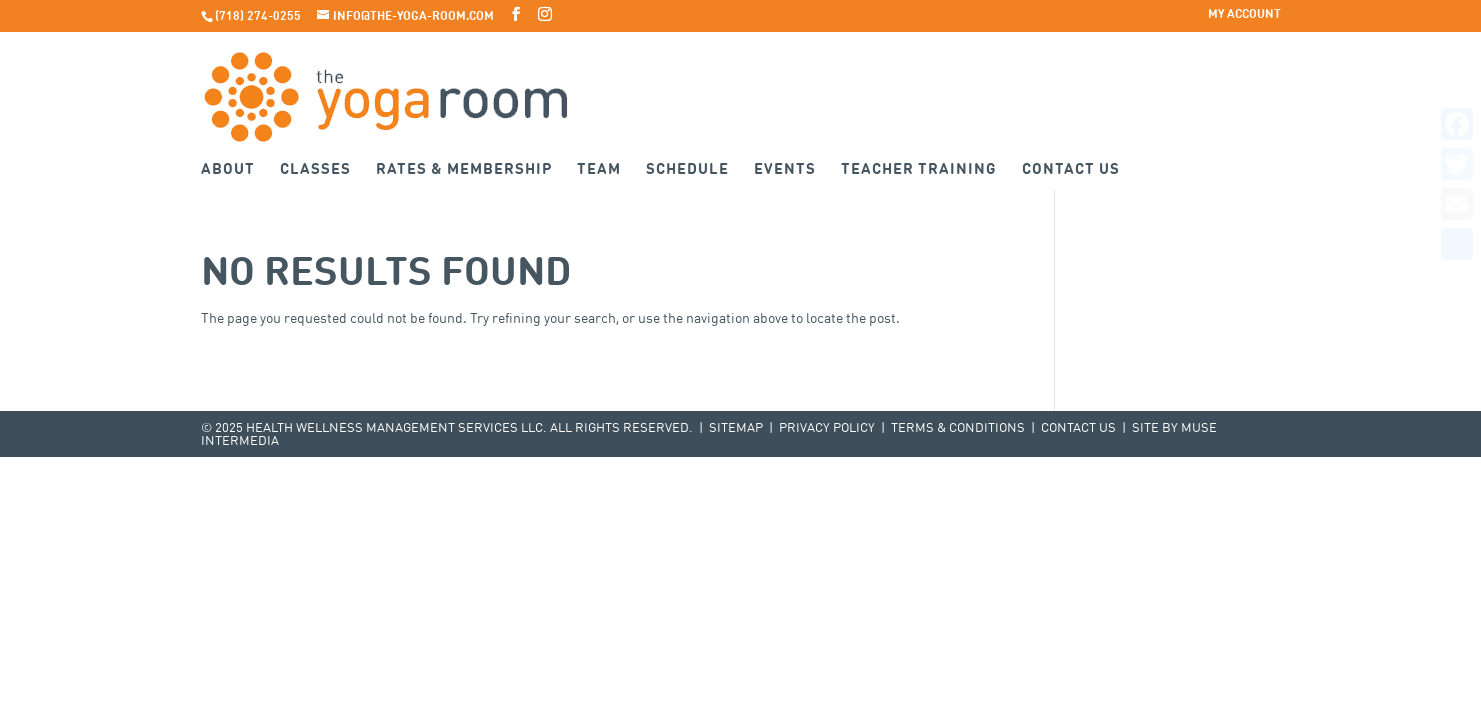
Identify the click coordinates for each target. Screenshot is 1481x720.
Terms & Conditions (958, 428)
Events (785, 170)
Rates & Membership (464, 170)
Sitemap (736, 428)
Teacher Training (919, 170)
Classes (315, 170)
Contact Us (1071, 170)
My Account (1244, 15)
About (228, 170)
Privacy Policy (827, 428)
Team (599, 170)
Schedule (687, 170)
